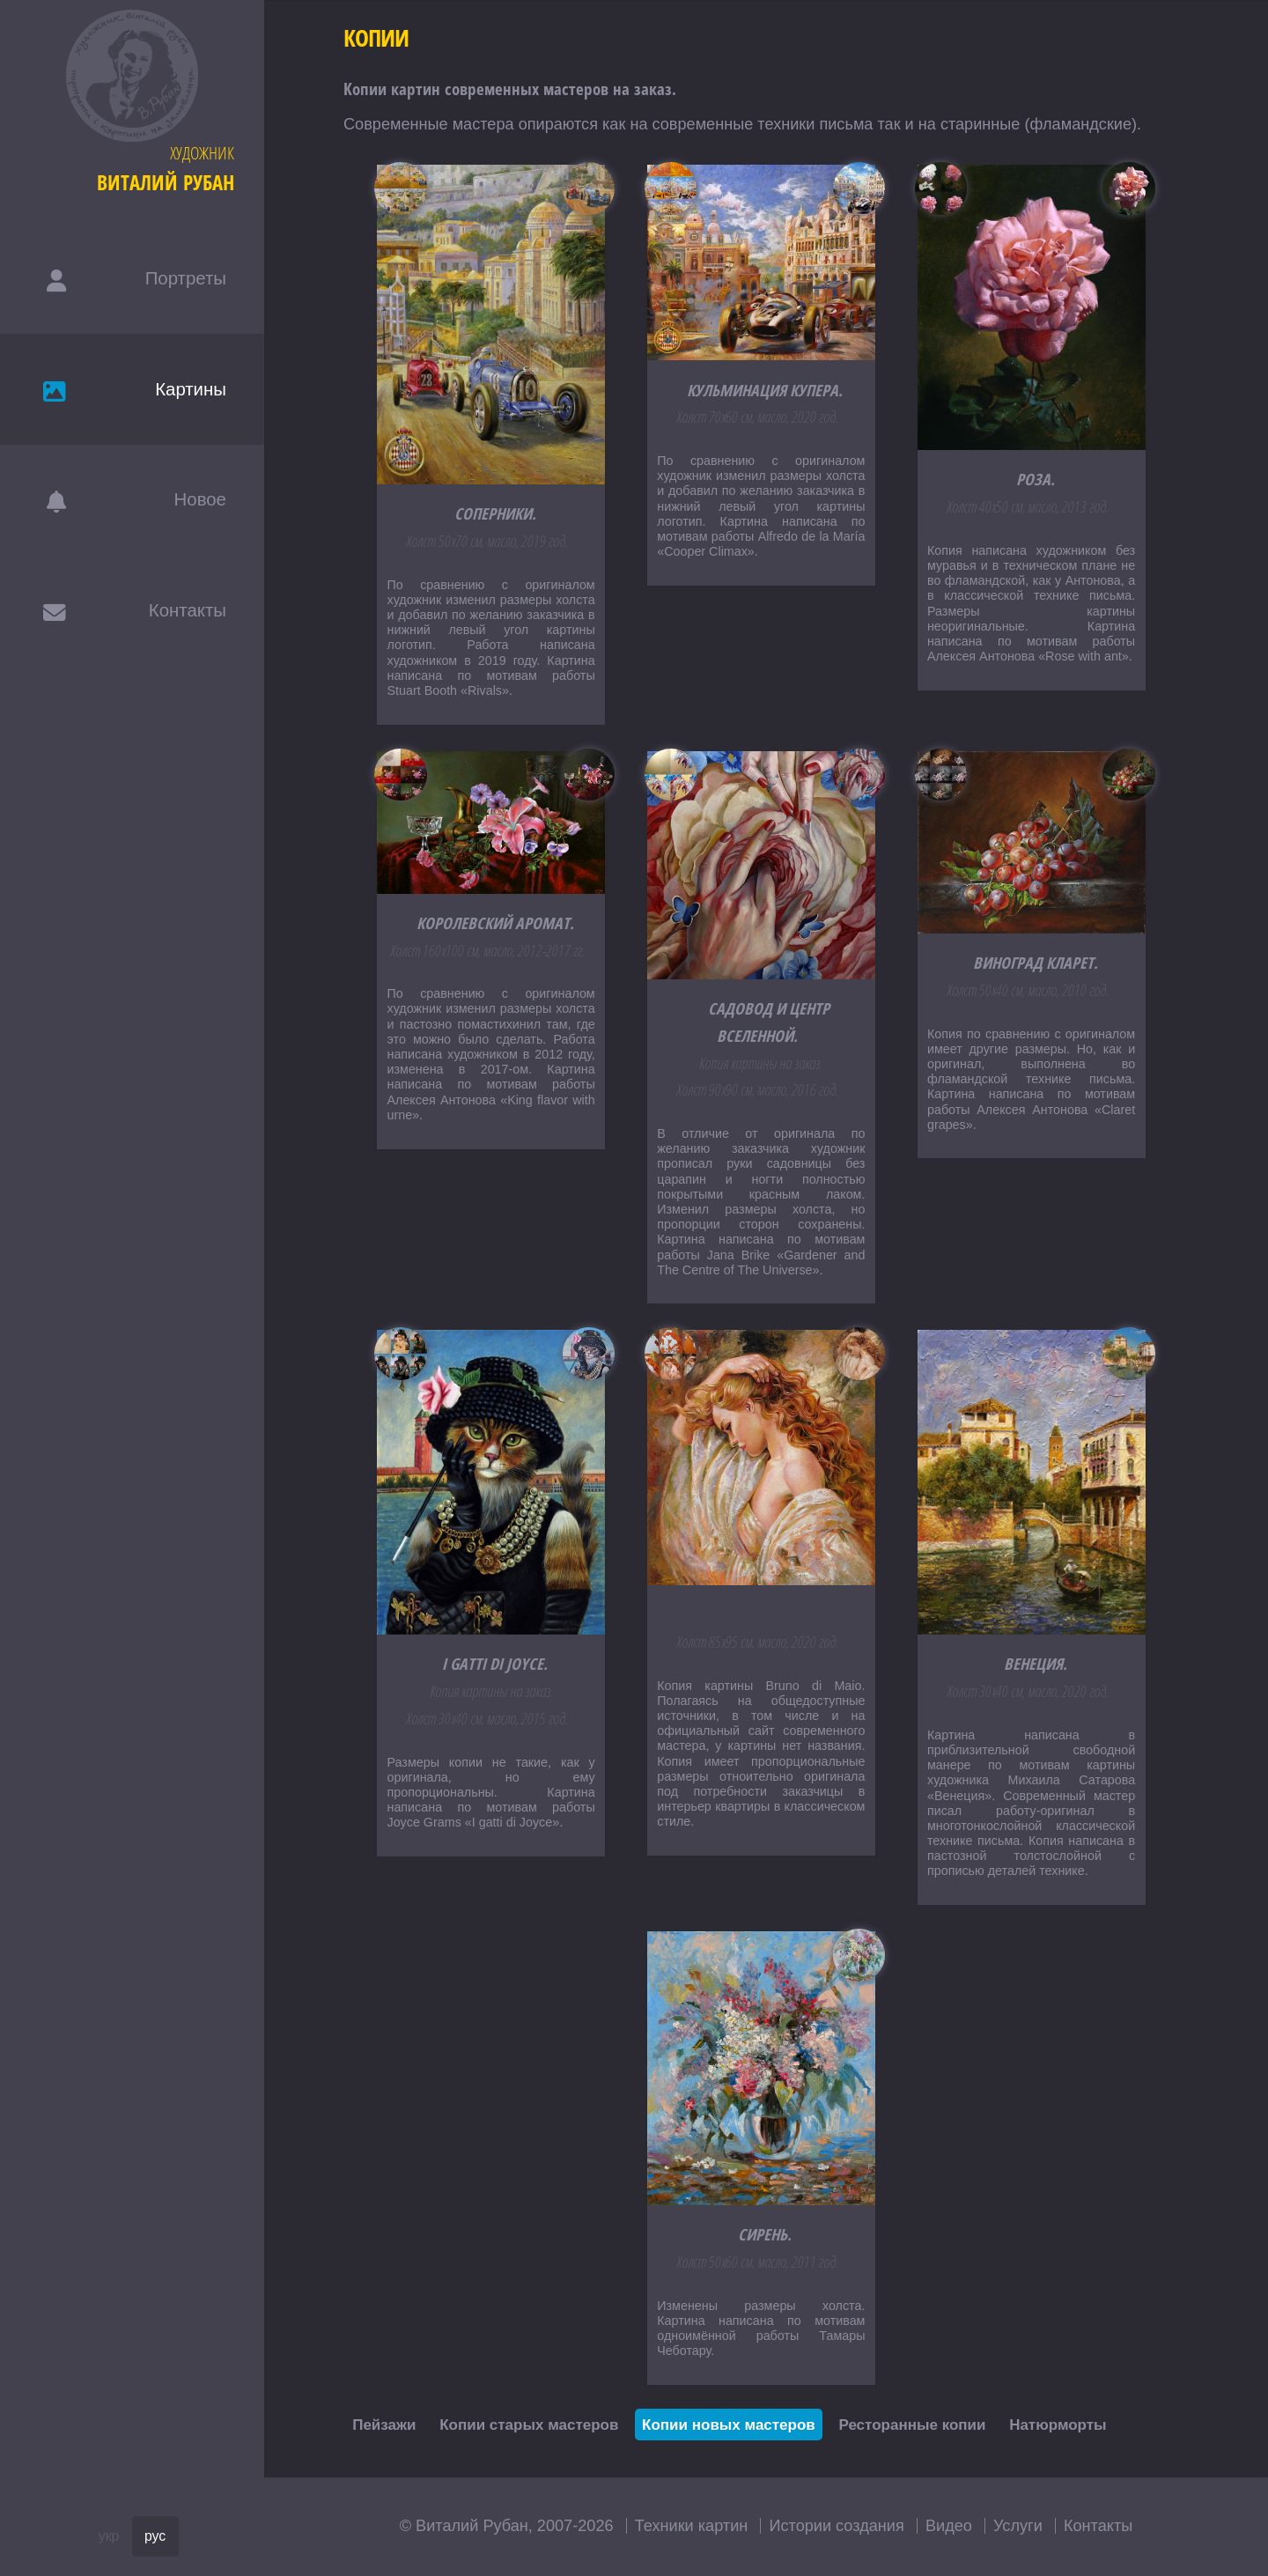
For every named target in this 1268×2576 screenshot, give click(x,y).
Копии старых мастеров (528, 2425)
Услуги (1018, 2526)
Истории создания (836, 2526)
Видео (948, 2526)
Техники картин (691, 2526)
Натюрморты (1057, 2425)
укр (109, 2535)
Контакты (1098, 2526)
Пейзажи (384, 2425)
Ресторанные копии (911, 2425)
